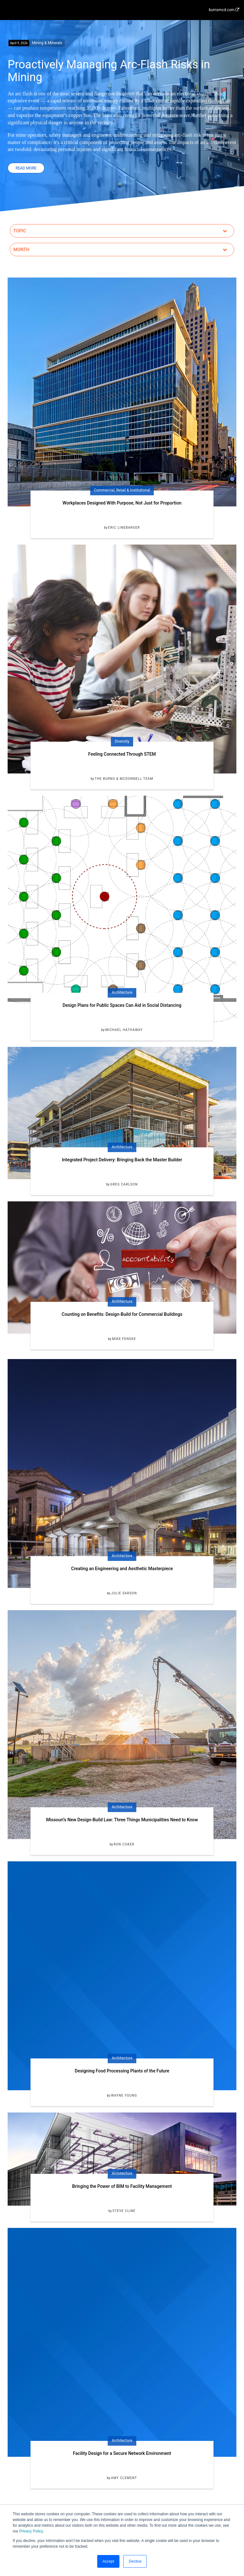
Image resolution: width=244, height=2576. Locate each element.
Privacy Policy (31, 2531)
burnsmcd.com (224, 10)
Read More (26, 168)
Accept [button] (108, 2561)
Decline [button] (135, 2561)
